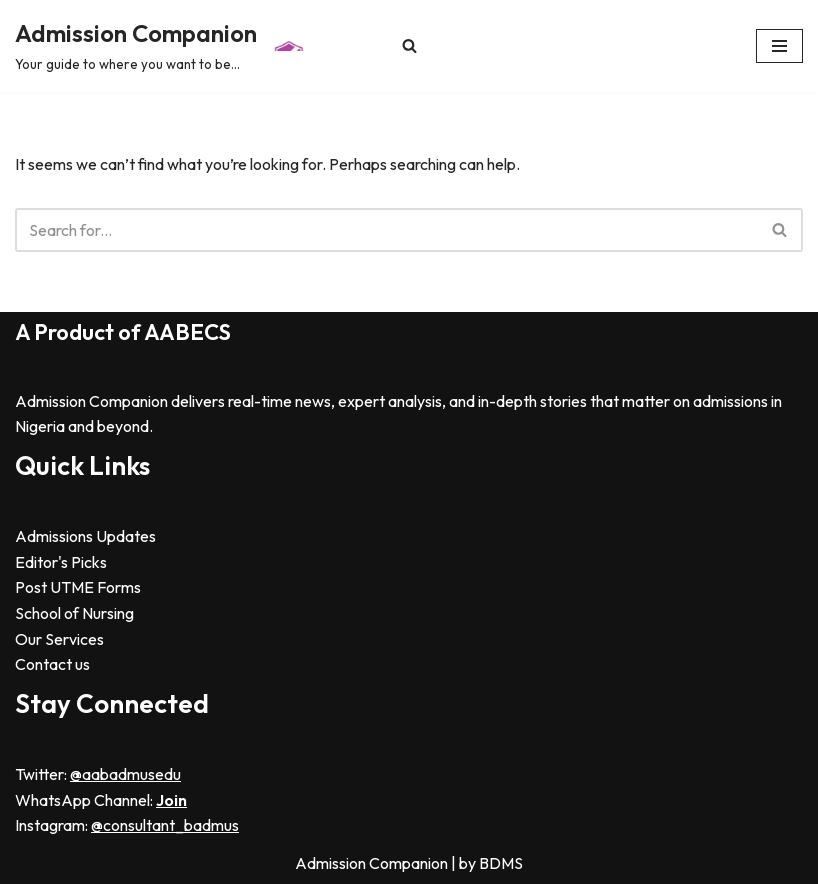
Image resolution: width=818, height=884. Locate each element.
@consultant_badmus (165, 825)
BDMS (501, 863)
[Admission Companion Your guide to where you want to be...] (162, 46)
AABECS (187, 332)
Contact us (52, 664)
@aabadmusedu (125, 774)
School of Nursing (74, 613)
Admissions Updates (85, 536)
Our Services (59, 639)
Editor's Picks (61, 562)
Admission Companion (373, 863)
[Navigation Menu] (779, 46)
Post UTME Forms (78, 587)
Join (171, 800)
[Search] (409, 45)
